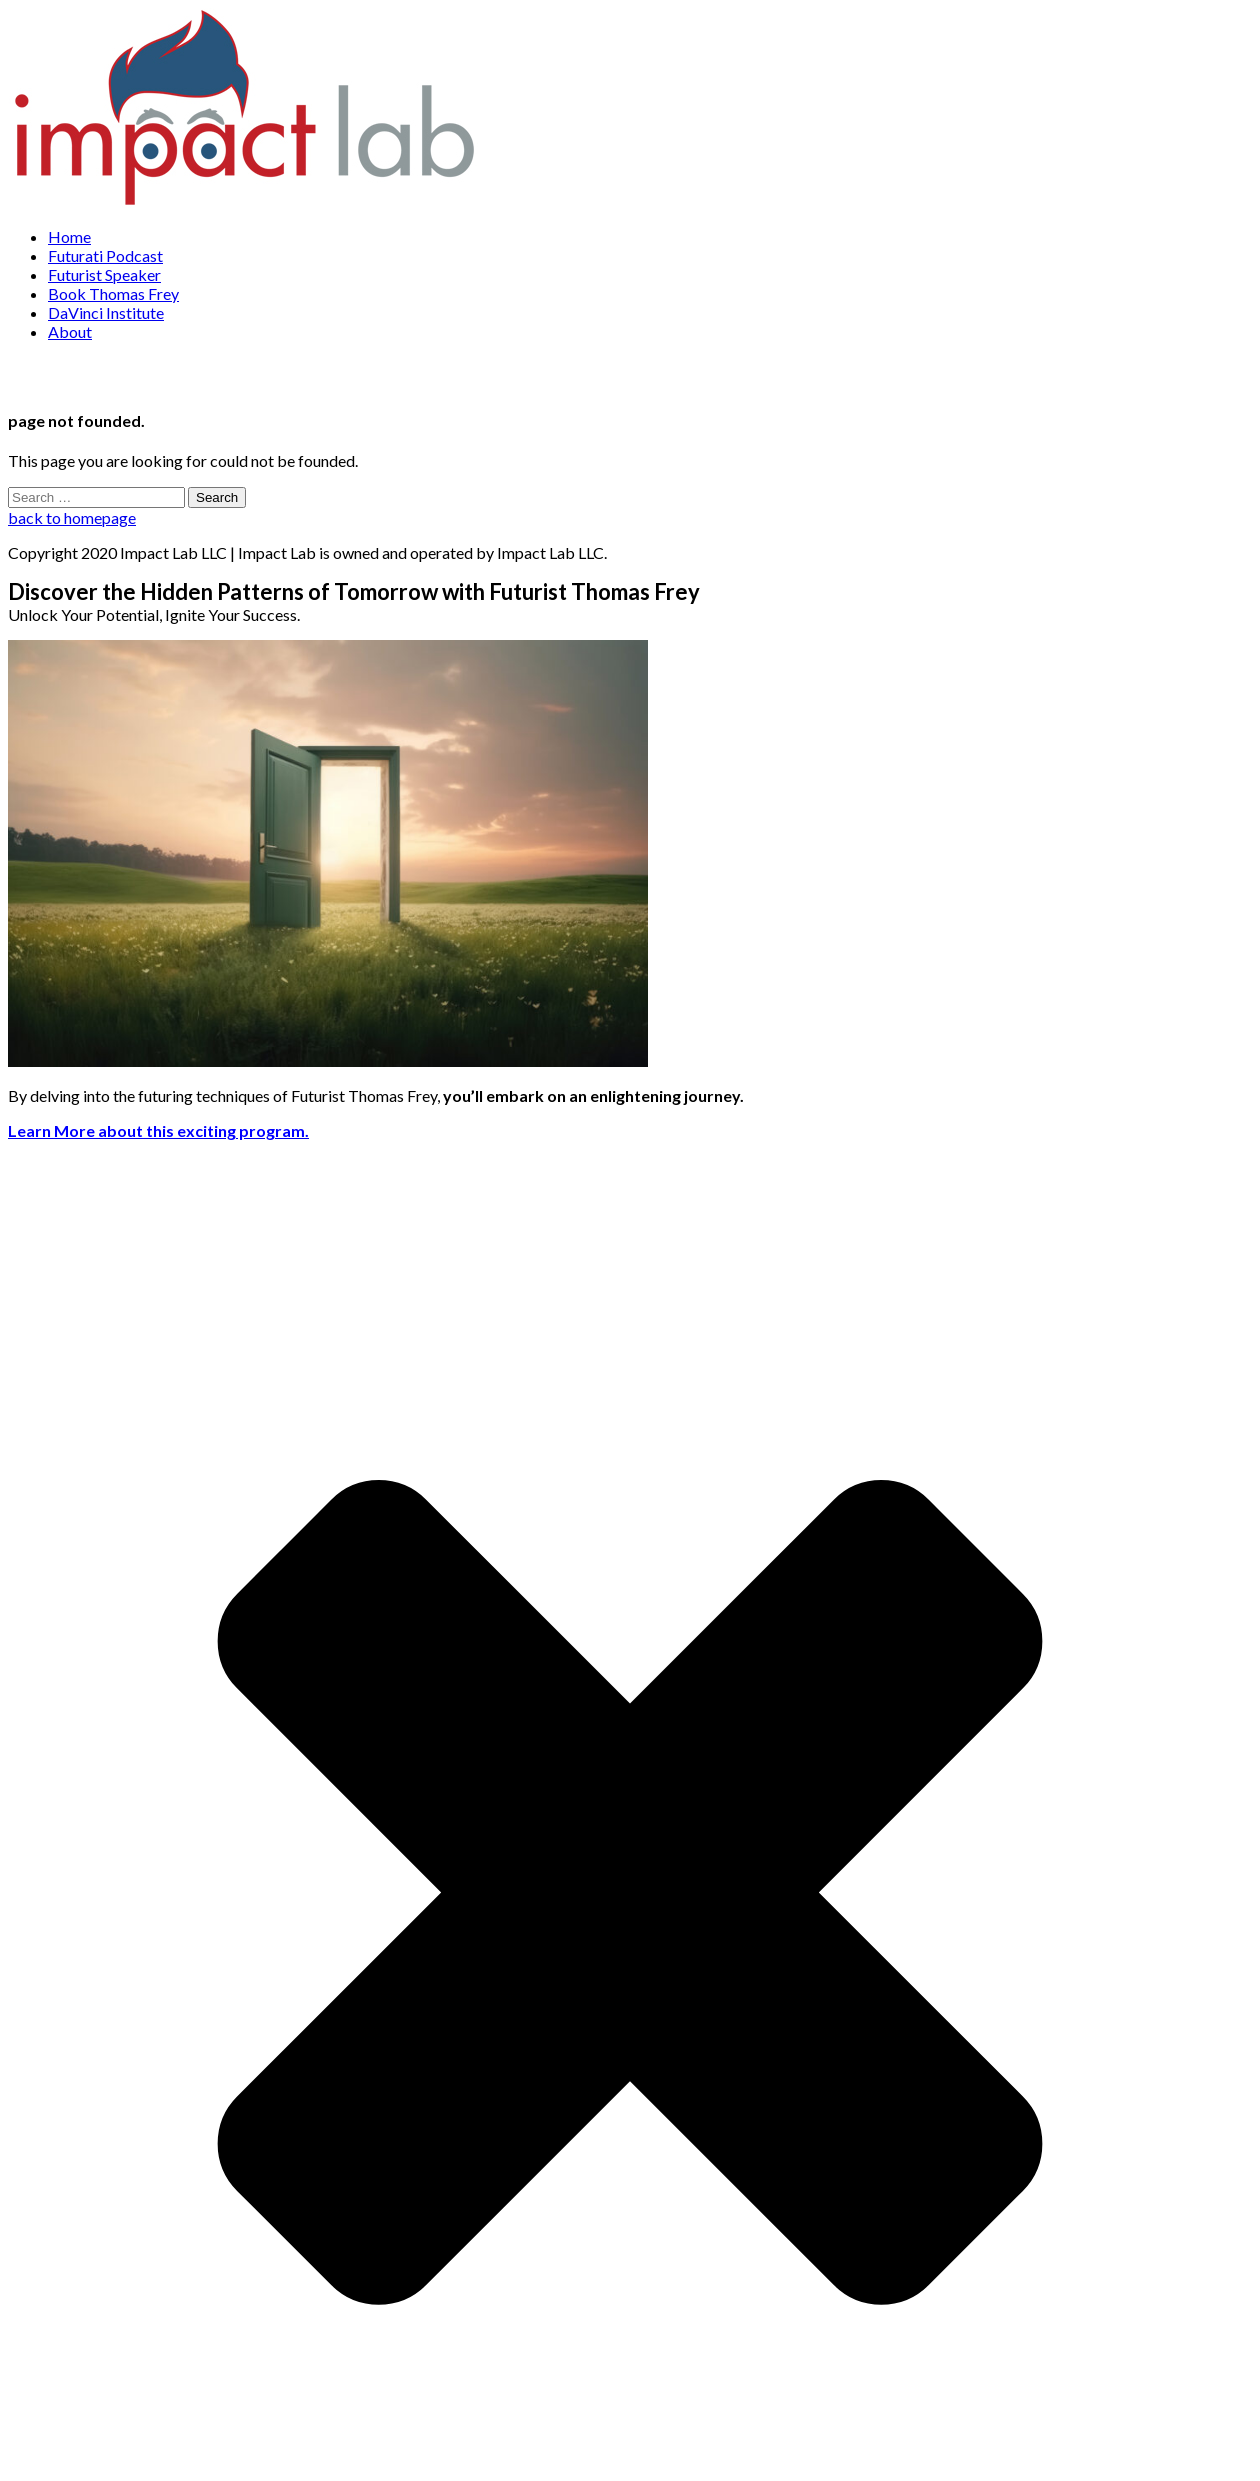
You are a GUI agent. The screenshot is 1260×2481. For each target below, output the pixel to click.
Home (69, 236)
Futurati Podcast (105, 255)
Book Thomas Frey (113, 293)
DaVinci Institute (106, 312)
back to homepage (72, 517)
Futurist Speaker (104, 274)
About (70, 331)
